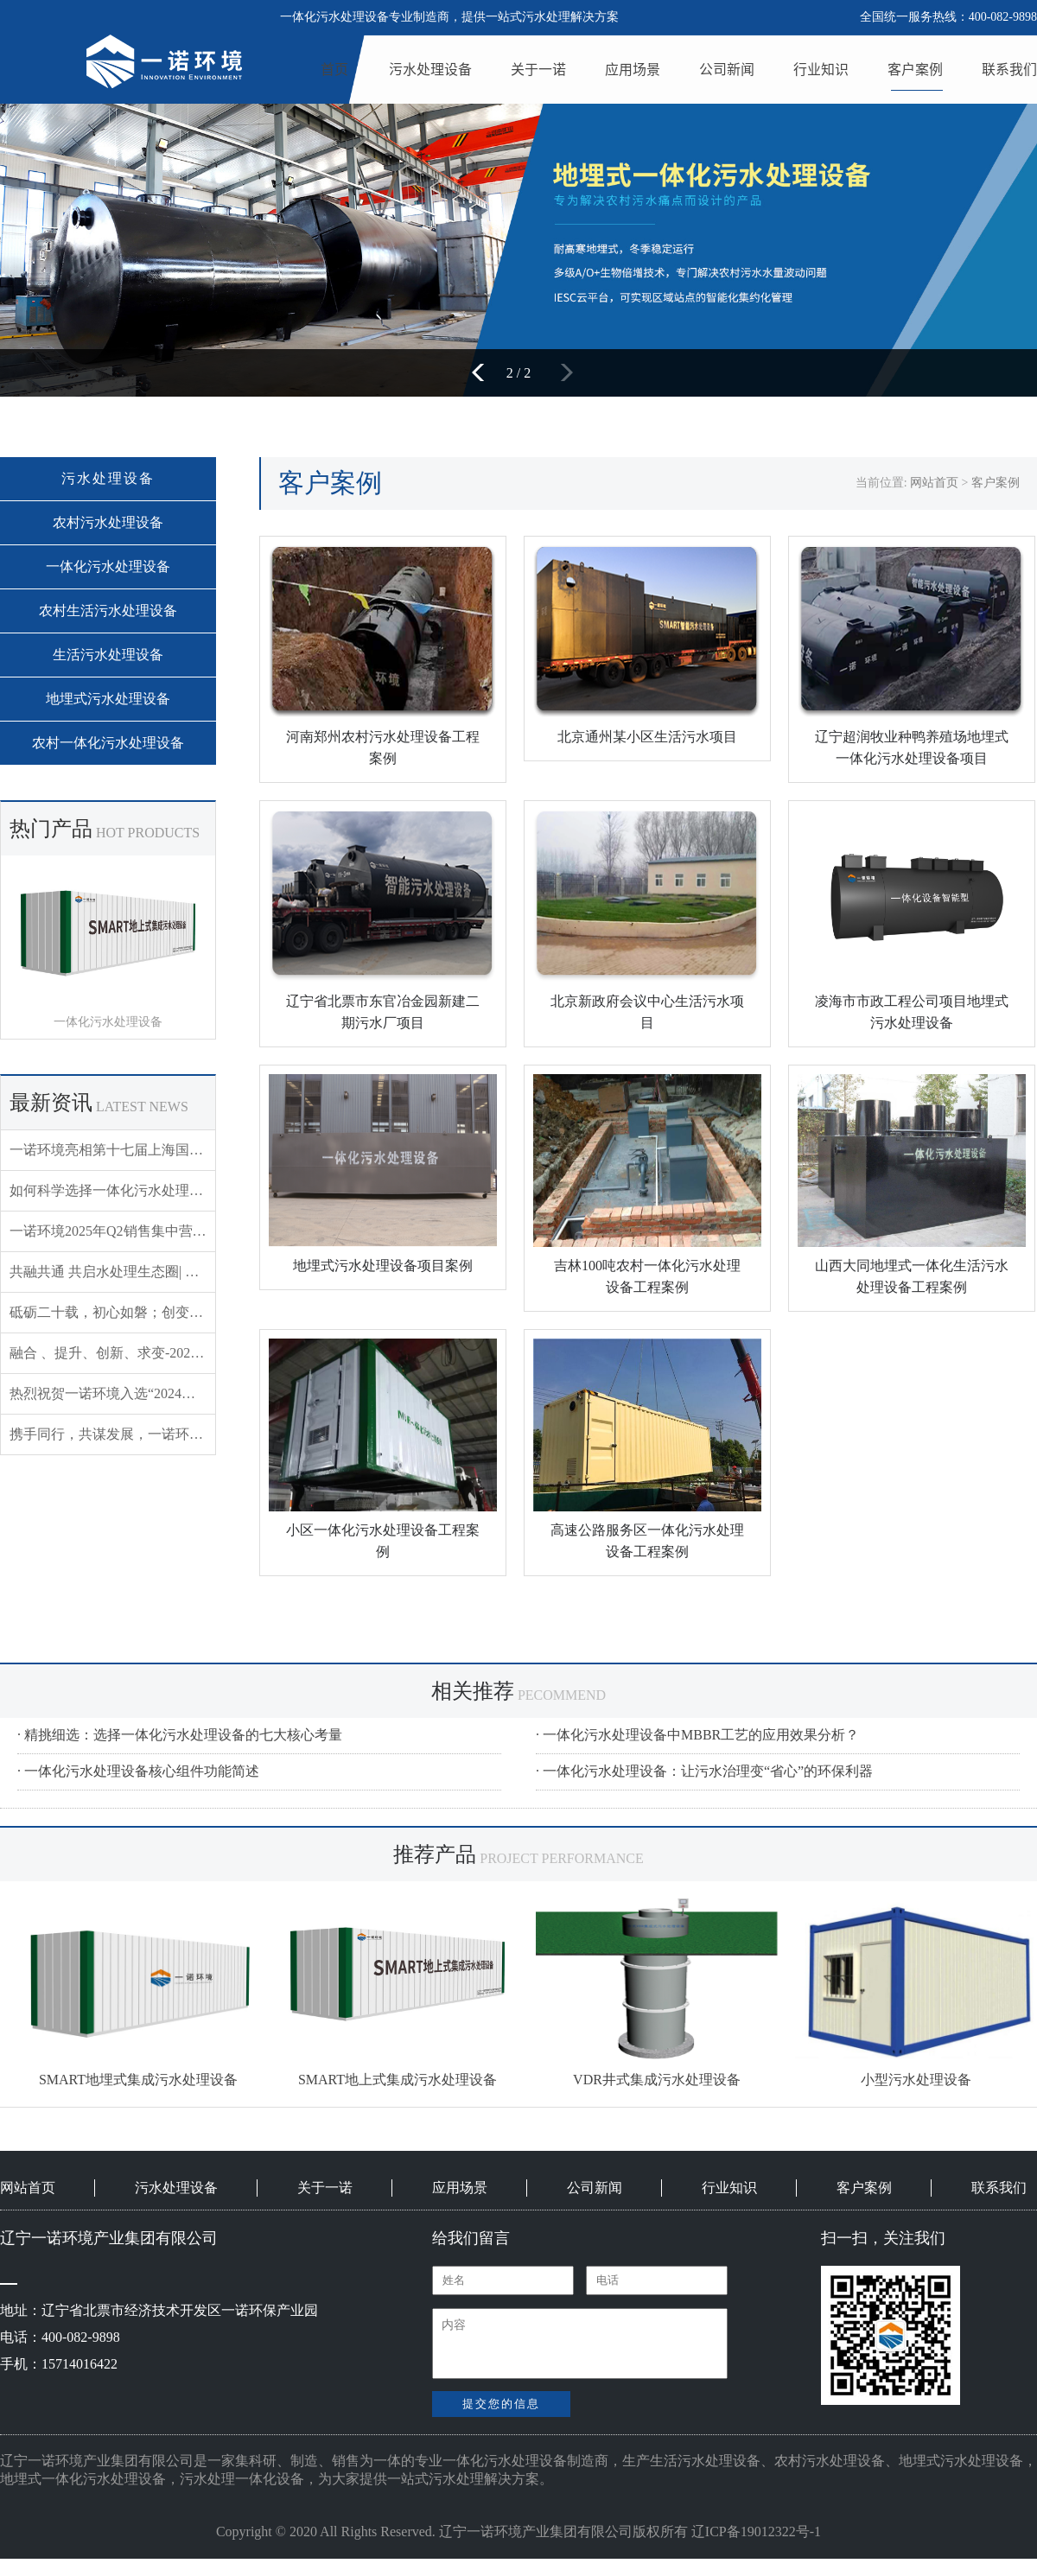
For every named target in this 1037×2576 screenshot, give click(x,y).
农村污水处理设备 (108, 522)
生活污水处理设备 (108, 654)
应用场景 (632, 69)
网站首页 (934, 482)
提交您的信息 (501, 2403)
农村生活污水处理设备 (108, 610)
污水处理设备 (430, 69)
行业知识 (821, 69)
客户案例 (915, 69)
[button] (483, 372)
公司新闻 (726, 69)
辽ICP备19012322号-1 (756, 2531)
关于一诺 (538, 69)
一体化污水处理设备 (108, 566)
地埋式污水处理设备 (108, 698)
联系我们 (1009, 69)
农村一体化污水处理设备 (108, 742)
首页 (334, 69)
